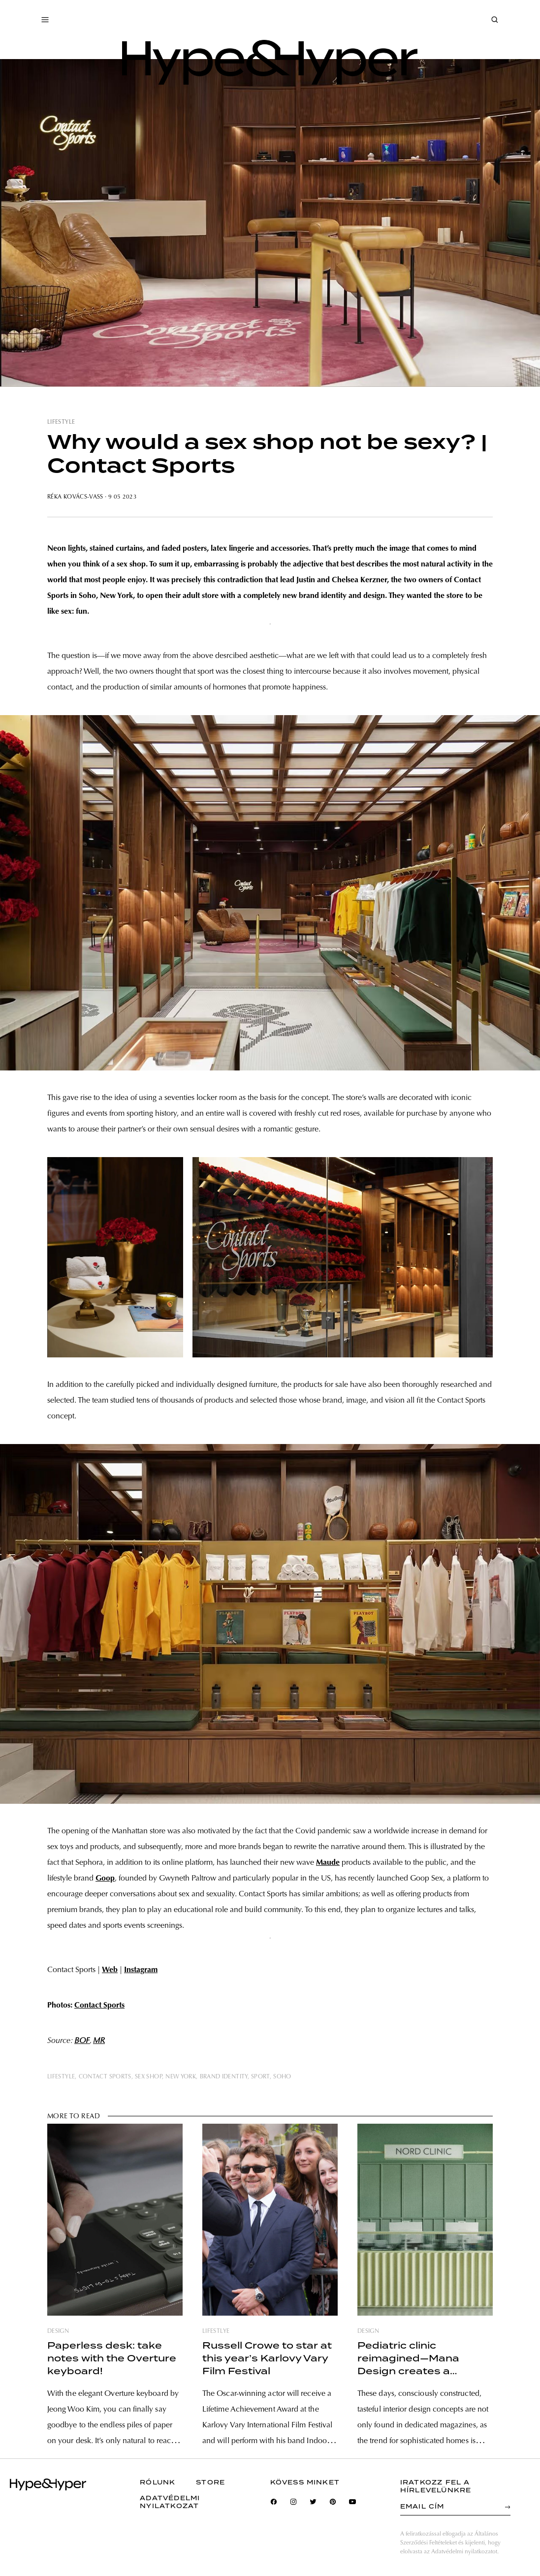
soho (282, 2077)
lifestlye (215, 2331)
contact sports (105, 2077)
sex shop (148, 2077)
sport (260, 2077)
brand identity (224, 2077)
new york (180, 2077)
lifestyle (61, 422)
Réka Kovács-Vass (75, 497)
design (58, 2331)
